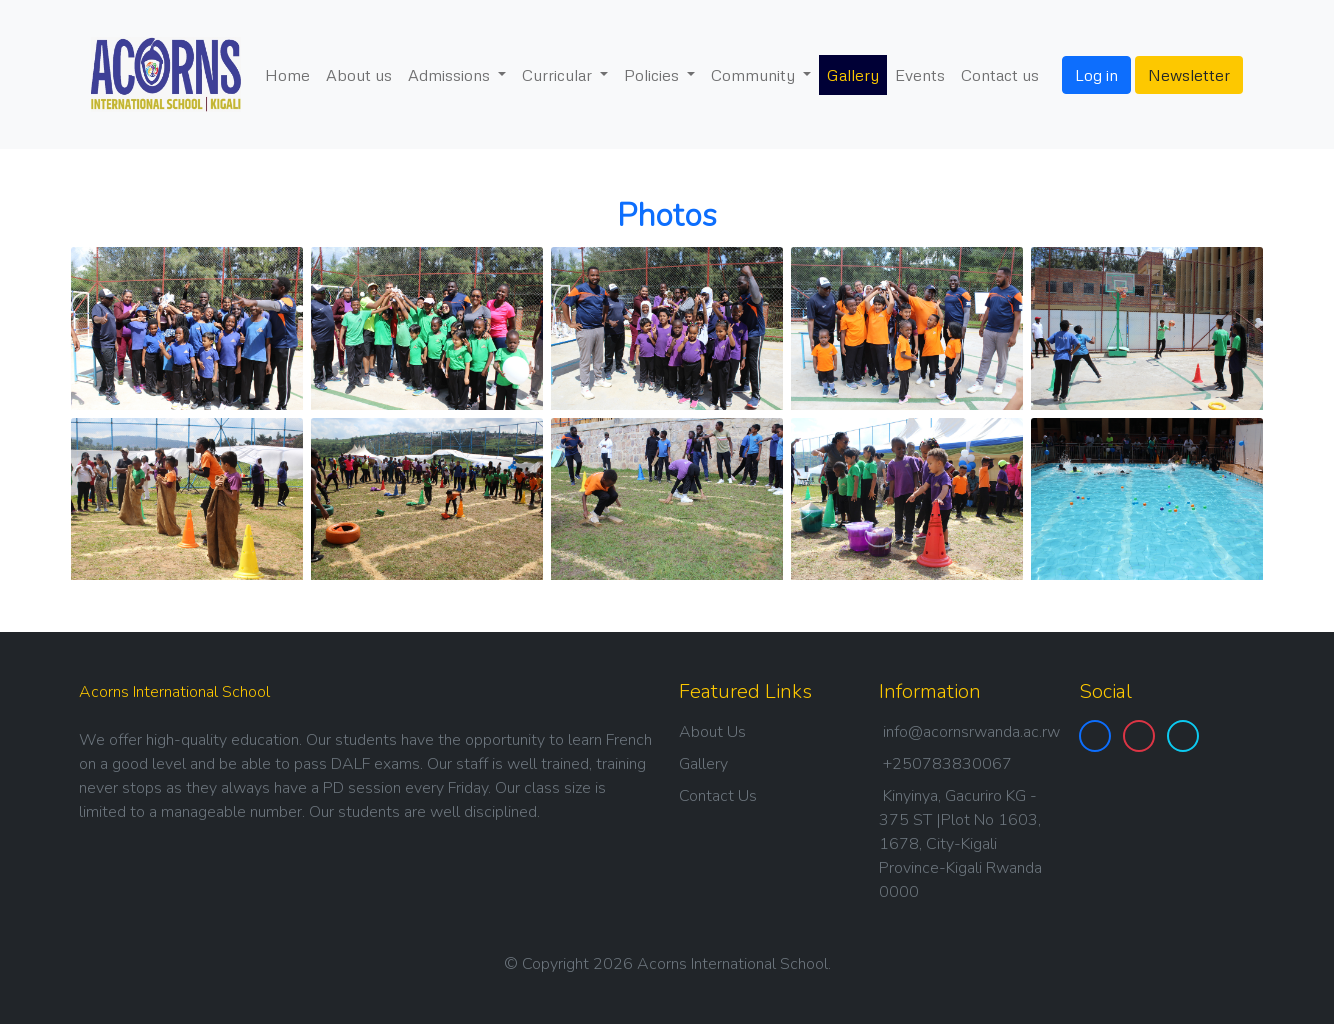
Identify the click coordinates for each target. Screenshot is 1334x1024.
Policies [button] (653, 75)
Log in (1096, 75)
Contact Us (718, 796)
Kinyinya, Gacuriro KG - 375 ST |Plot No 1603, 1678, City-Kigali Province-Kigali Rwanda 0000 (960, 844)
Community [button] (755, 75)
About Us (712, 732)
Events (920, 75)
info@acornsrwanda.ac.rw (971, 732)
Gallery (853, 75)
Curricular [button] (559, 75)
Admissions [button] (451, 75)
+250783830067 (947, 764)
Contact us (1000, 75)
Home (287, 75)
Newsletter (1189, 75)
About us (359, 75)
